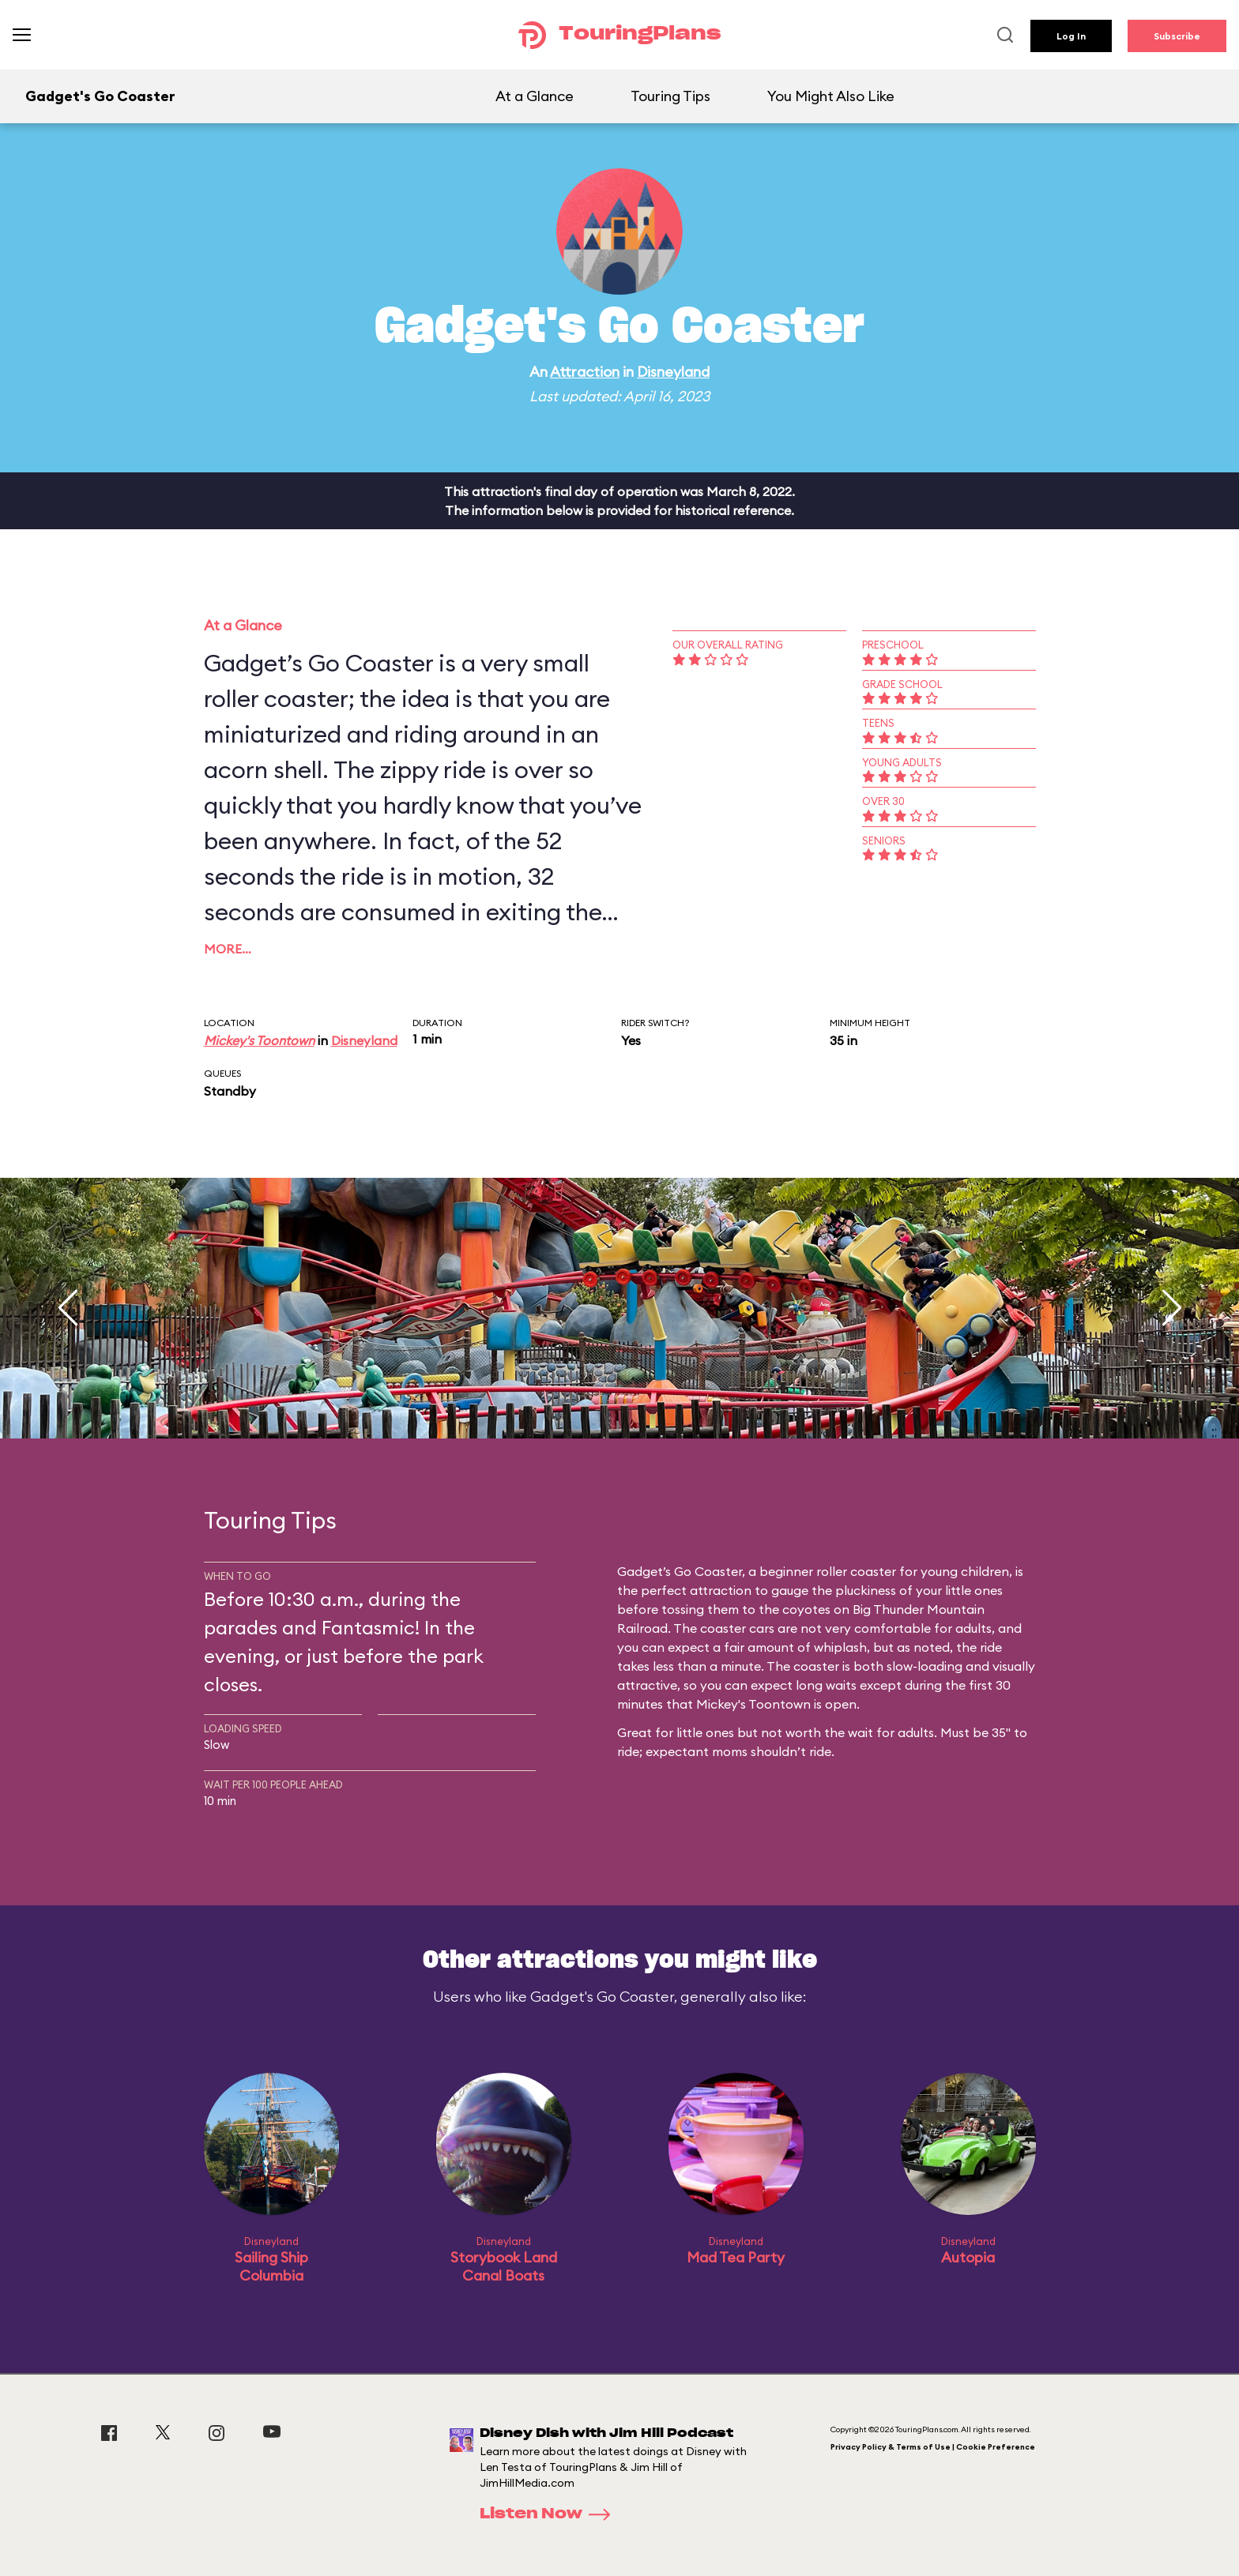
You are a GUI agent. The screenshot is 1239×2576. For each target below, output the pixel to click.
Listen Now (550, 2514)
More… (227, 949)
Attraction (585, 372)
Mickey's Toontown (259, 1040)
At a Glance (534, 96)
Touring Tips (670, 96)
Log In (1071, 36)
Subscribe (1177, 36)
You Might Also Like (830, 96)
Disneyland (673, 372)
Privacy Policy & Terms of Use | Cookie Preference (932, 2447)
